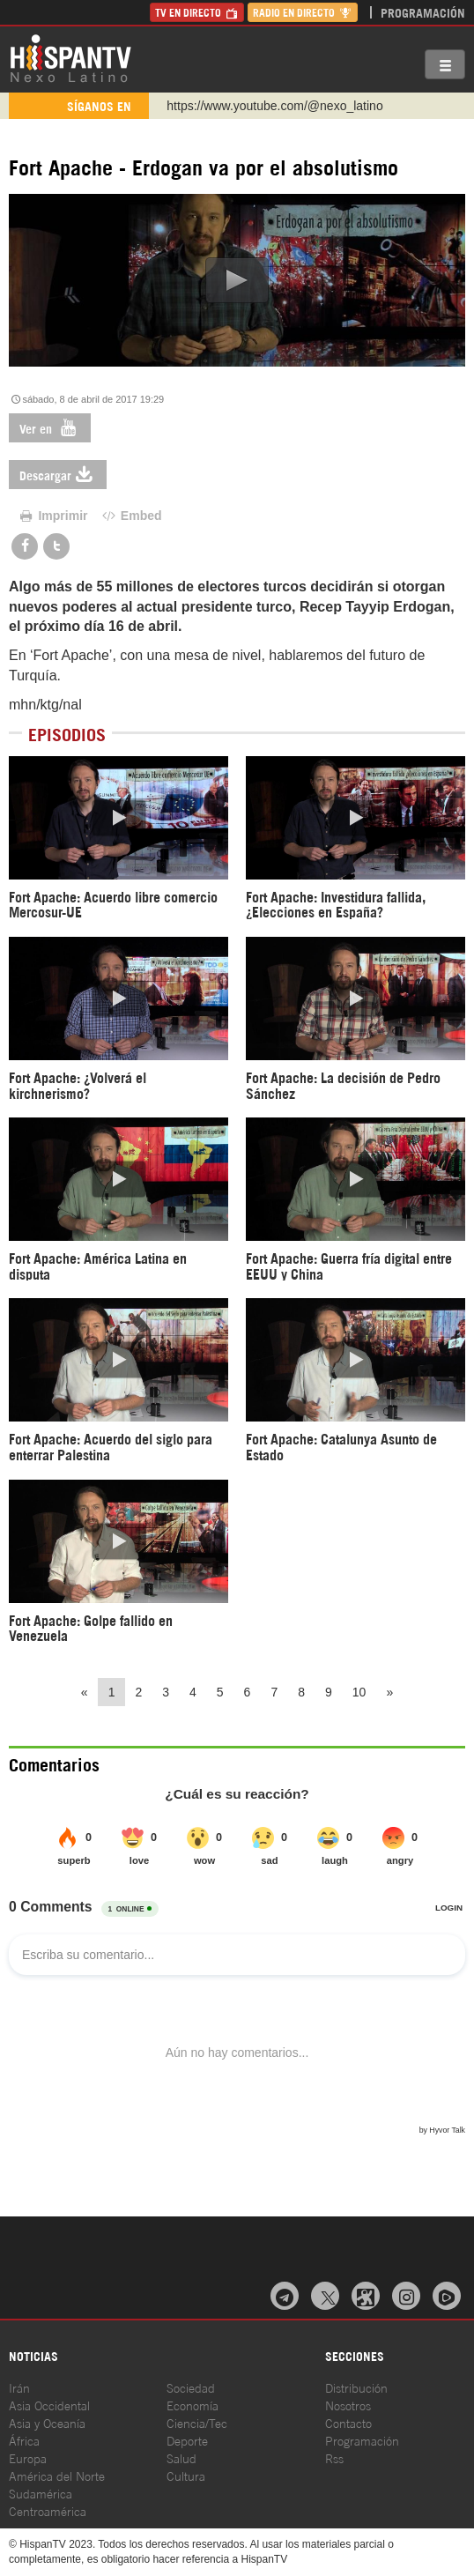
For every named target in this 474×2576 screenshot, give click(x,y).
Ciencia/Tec (197, 2422)
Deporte (187, 2440)
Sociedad (191, 2387)
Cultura (186, 2475)
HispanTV (70, 57)
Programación (423, 12)
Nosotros (348, 2405)
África (24, 2440)
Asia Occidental (49, 2405)
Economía (192, 2405)
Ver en (49, 428)
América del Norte (57, 2475)
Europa (28, 2457)
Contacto (348, 2422)
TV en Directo (197, 12)
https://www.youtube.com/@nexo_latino (274, 106)
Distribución (356, 2387)
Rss (334, 2457)
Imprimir (53, 516)
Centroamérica (47, 2510)
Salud (181, 2457)
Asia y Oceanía (47, 2422)
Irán (19, 2387)
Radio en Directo (302, 12)
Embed (130, 516)
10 (359, 1692)
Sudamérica (40, 2493)
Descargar (57, 474)
